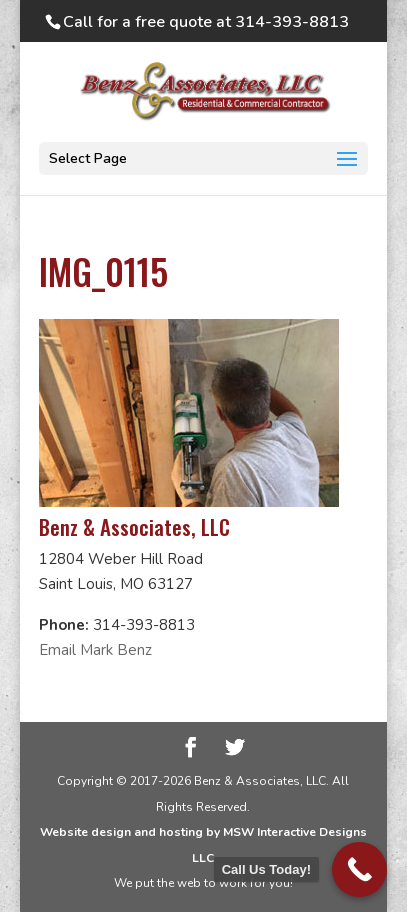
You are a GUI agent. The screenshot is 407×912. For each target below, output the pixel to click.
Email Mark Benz (95, 650)
